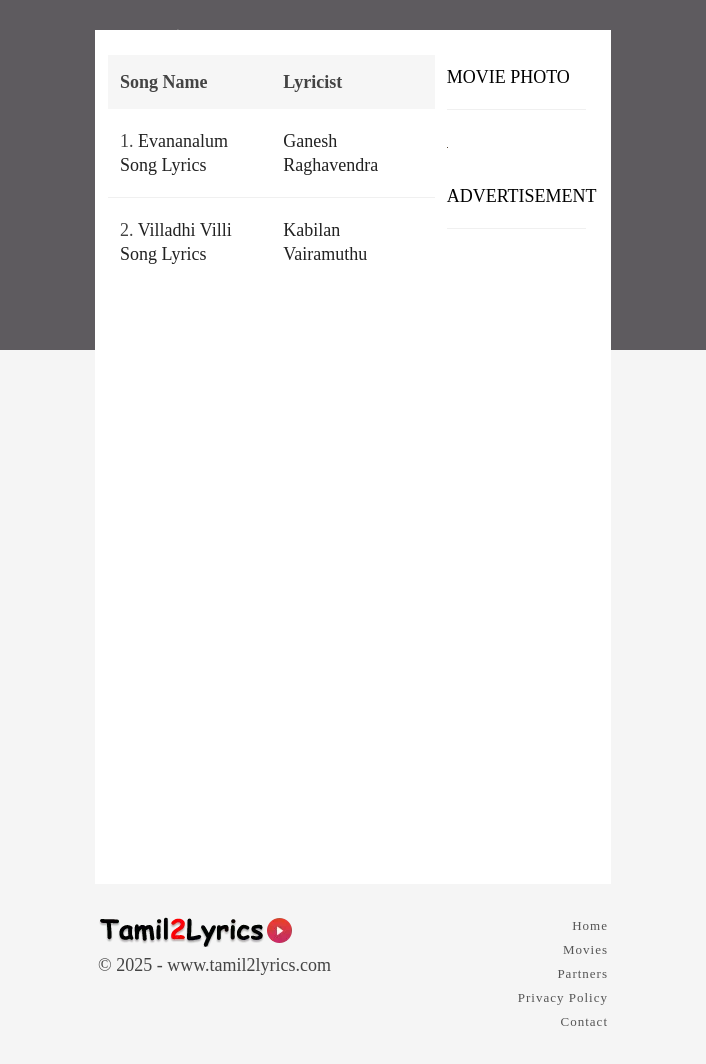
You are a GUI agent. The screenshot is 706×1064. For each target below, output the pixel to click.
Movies (585, 949)
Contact (584, 1021)
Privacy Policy (563, 997)
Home (590, 925)
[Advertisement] (516, 549)
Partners (582, 973)
